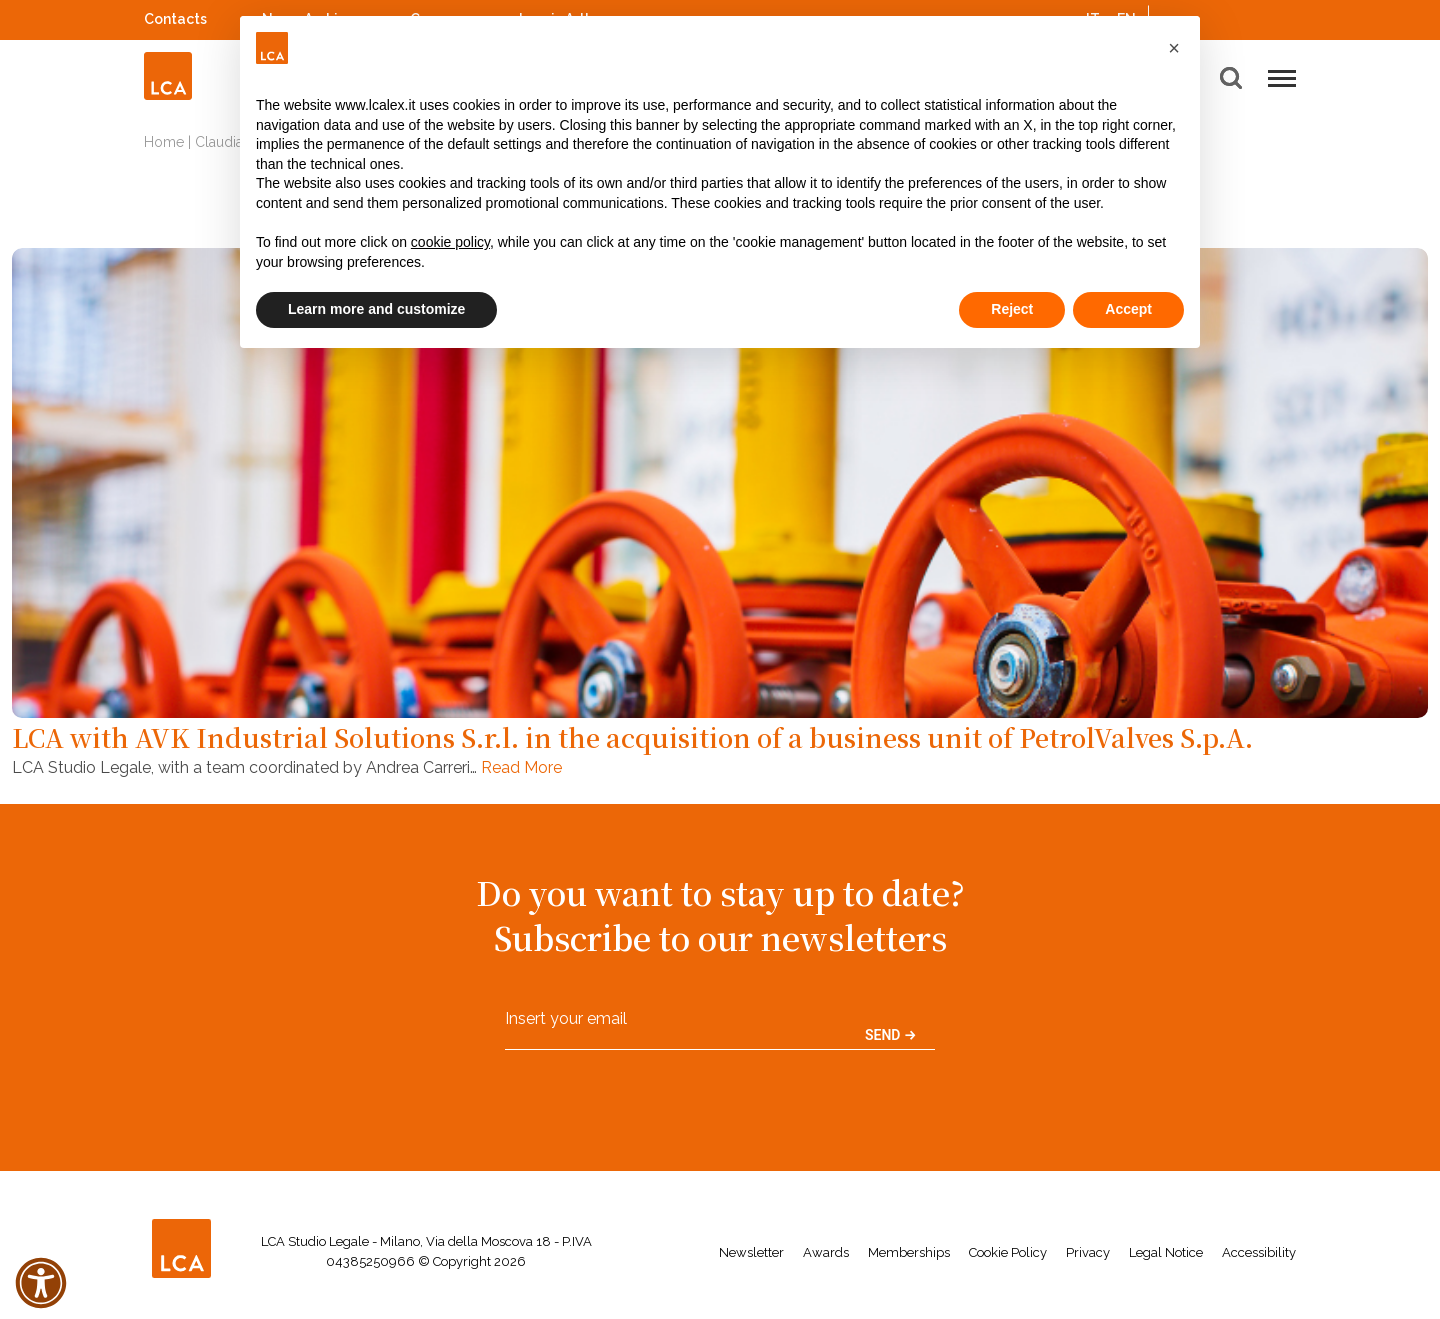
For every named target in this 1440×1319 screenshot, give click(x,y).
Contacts (175, 19)
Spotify (1233, 16)
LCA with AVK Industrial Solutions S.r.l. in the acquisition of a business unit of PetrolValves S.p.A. (632, 737)
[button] (1174, 48)
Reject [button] (1012, 309)
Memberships (909, 1252)
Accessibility (1259, 1252)
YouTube (1259, 19)
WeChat (1286, 16)
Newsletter (751, 1252)
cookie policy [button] (450, 242)
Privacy (1088, 1252)
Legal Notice (1166, 1252)
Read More (521, 767)
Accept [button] (1128, 309)
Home (164, 142)
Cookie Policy (1008, 1252)
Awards (826, 1252)
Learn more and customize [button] (376, 309)
